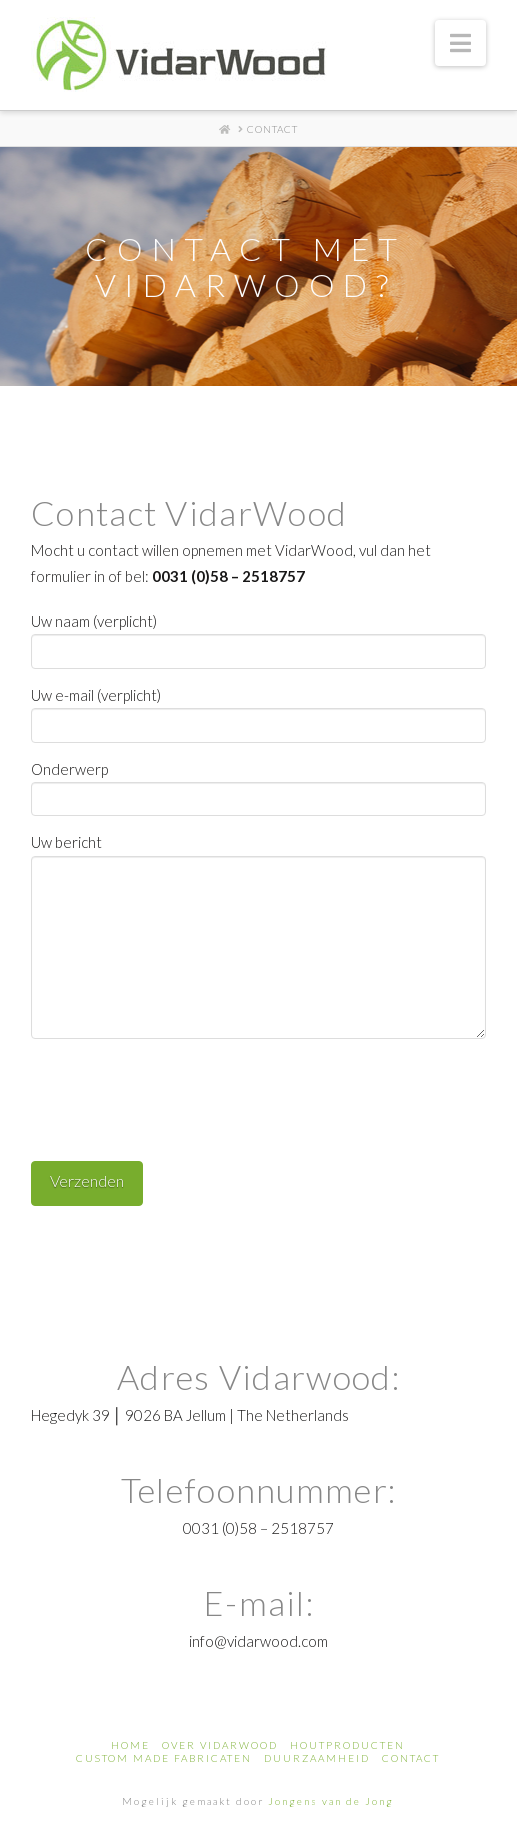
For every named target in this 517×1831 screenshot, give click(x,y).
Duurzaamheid (317, 1758)
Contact (411, 1758)
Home (130, 1745)
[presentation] (183, 1092)
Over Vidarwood (220, 1745)
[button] (460, 43)
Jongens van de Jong (331, 1801)
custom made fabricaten (164, 1758)
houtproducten (347, 1745)
